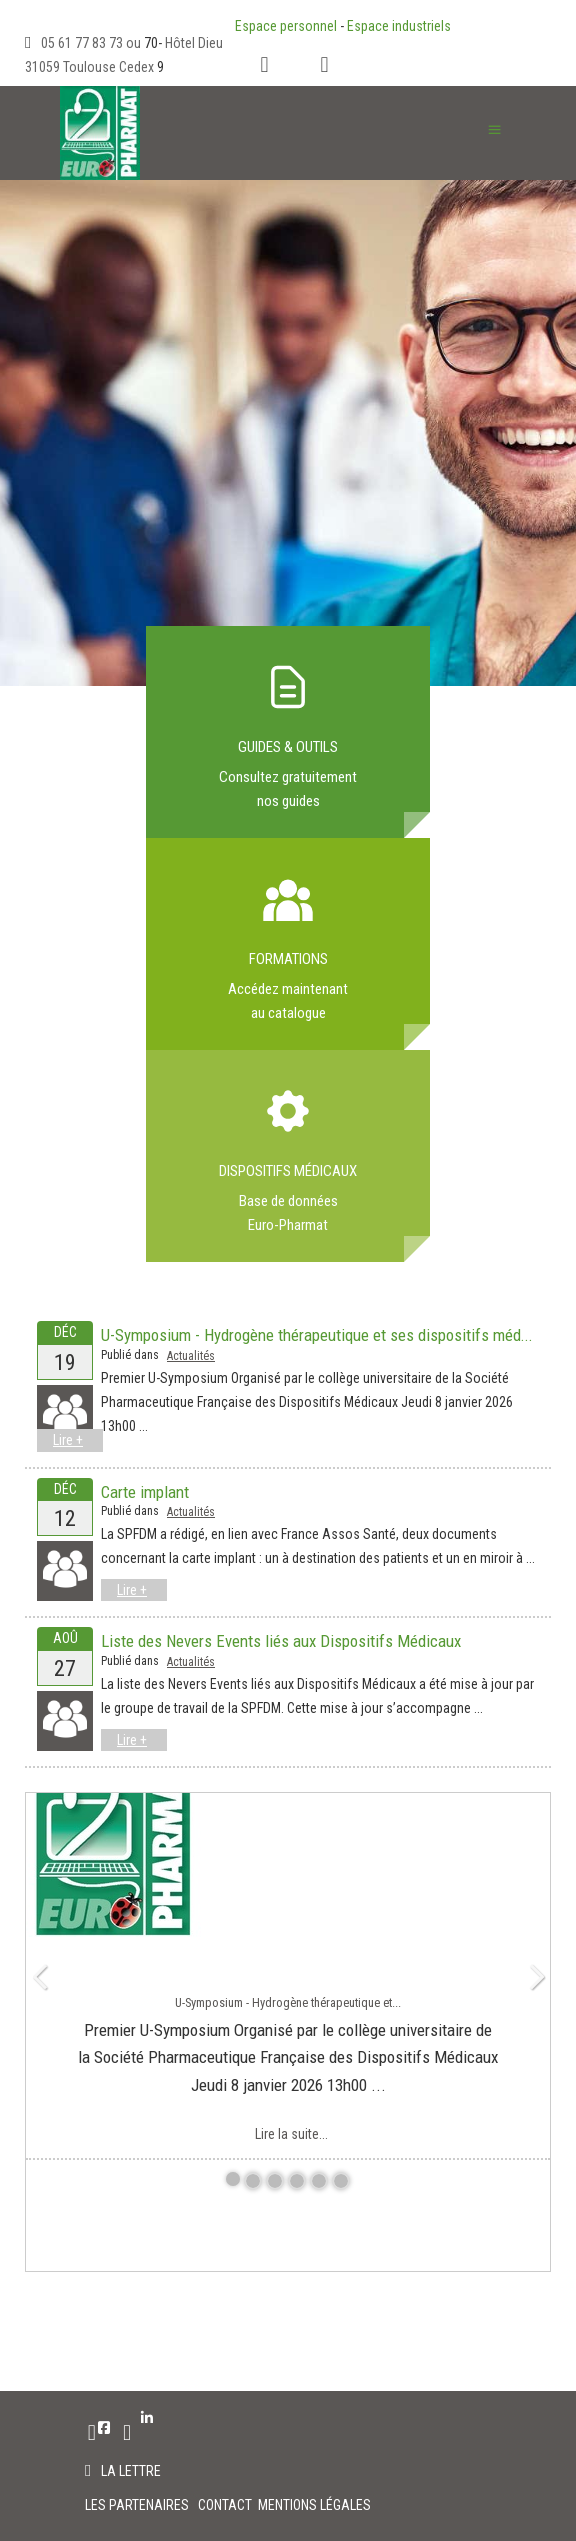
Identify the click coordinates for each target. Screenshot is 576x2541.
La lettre (131, 2471)
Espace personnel (286, 26)
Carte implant (145, 1492)
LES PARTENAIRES (138, 2505)
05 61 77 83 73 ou (92, 43)
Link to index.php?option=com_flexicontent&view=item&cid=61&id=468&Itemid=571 (288, 1156)
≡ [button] (494, 129)
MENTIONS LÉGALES (314, 2505)
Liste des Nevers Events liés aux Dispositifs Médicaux (281, 1641)
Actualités (191, 1356)
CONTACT (226, 2505)
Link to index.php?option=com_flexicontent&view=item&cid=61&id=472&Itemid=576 (288, 732)
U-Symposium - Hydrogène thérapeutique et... (288, 2002)
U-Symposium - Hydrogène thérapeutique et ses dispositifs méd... (317, 1335)
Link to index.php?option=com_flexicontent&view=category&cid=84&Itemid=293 (288, 944)
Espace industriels (399, 26)
